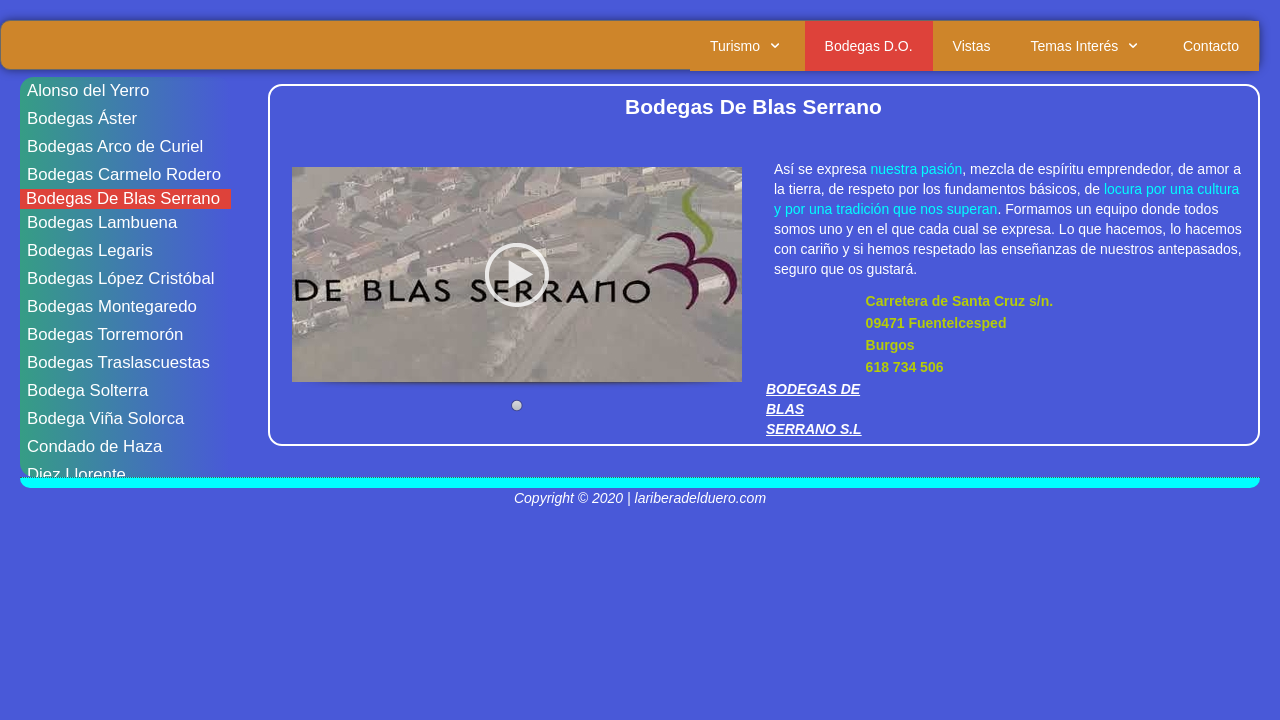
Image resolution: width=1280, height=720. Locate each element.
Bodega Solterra (87, 390)
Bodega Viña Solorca (105, 418)
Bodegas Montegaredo (112, 306)
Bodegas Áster (82, 118)
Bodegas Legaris (90, 250)
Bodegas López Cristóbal (121, 278)
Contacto (1211, 46)
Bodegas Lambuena (102, 222)
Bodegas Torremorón (105, 334)
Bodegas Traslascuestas (118, 362)
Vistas (972, 46)
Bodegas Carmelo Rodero (124, 174)
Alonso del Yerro (88, 90)
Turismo (747, 46)
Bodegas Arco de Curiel (115, 146)
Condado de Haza (94, 446)
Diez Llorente (76, 474)
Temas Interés (1086, 46)
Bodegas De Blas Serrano (123, 198)
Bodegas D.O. (869, 46)
